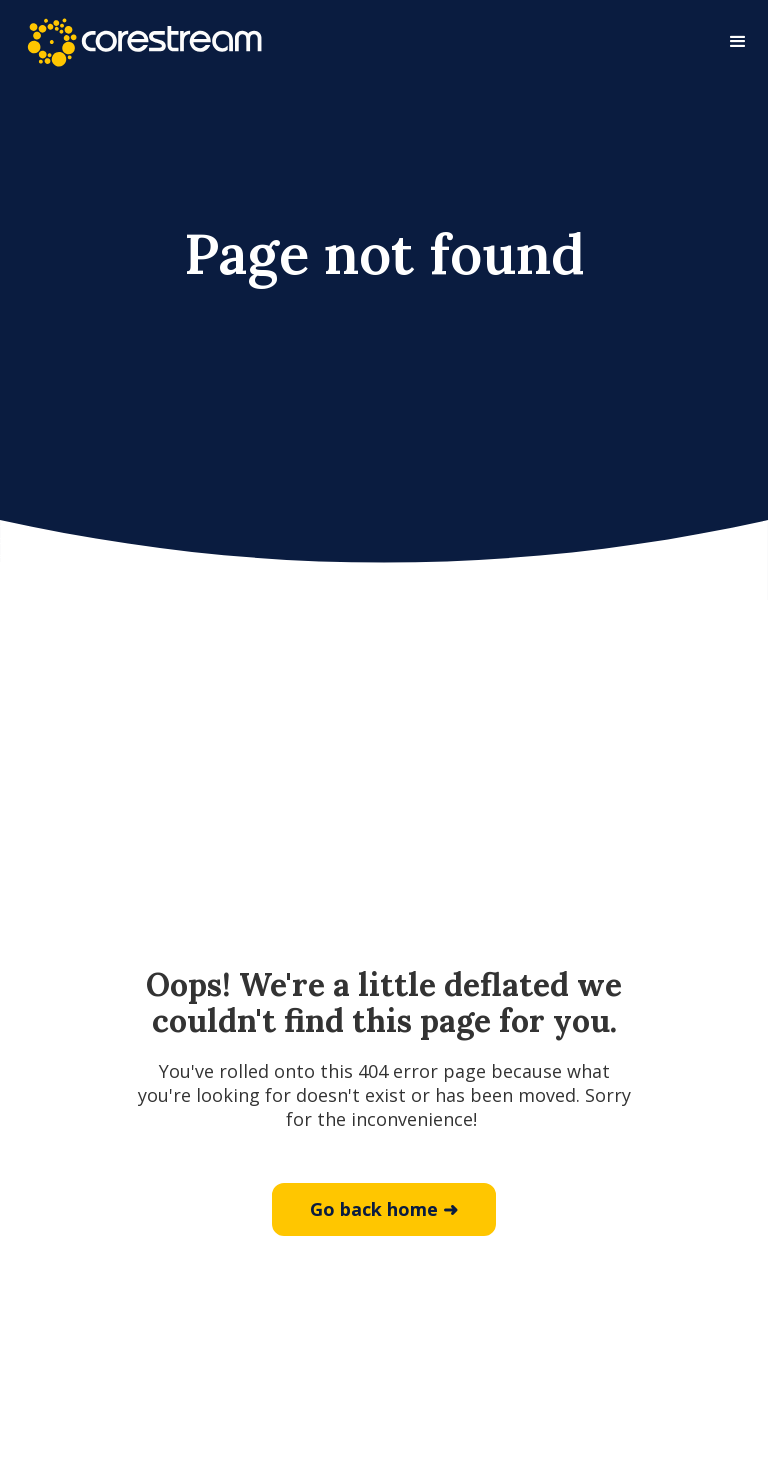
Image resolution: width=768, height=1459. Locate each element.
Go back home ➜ (384, 1209)
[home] (144, 42)
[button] (738, 42)
